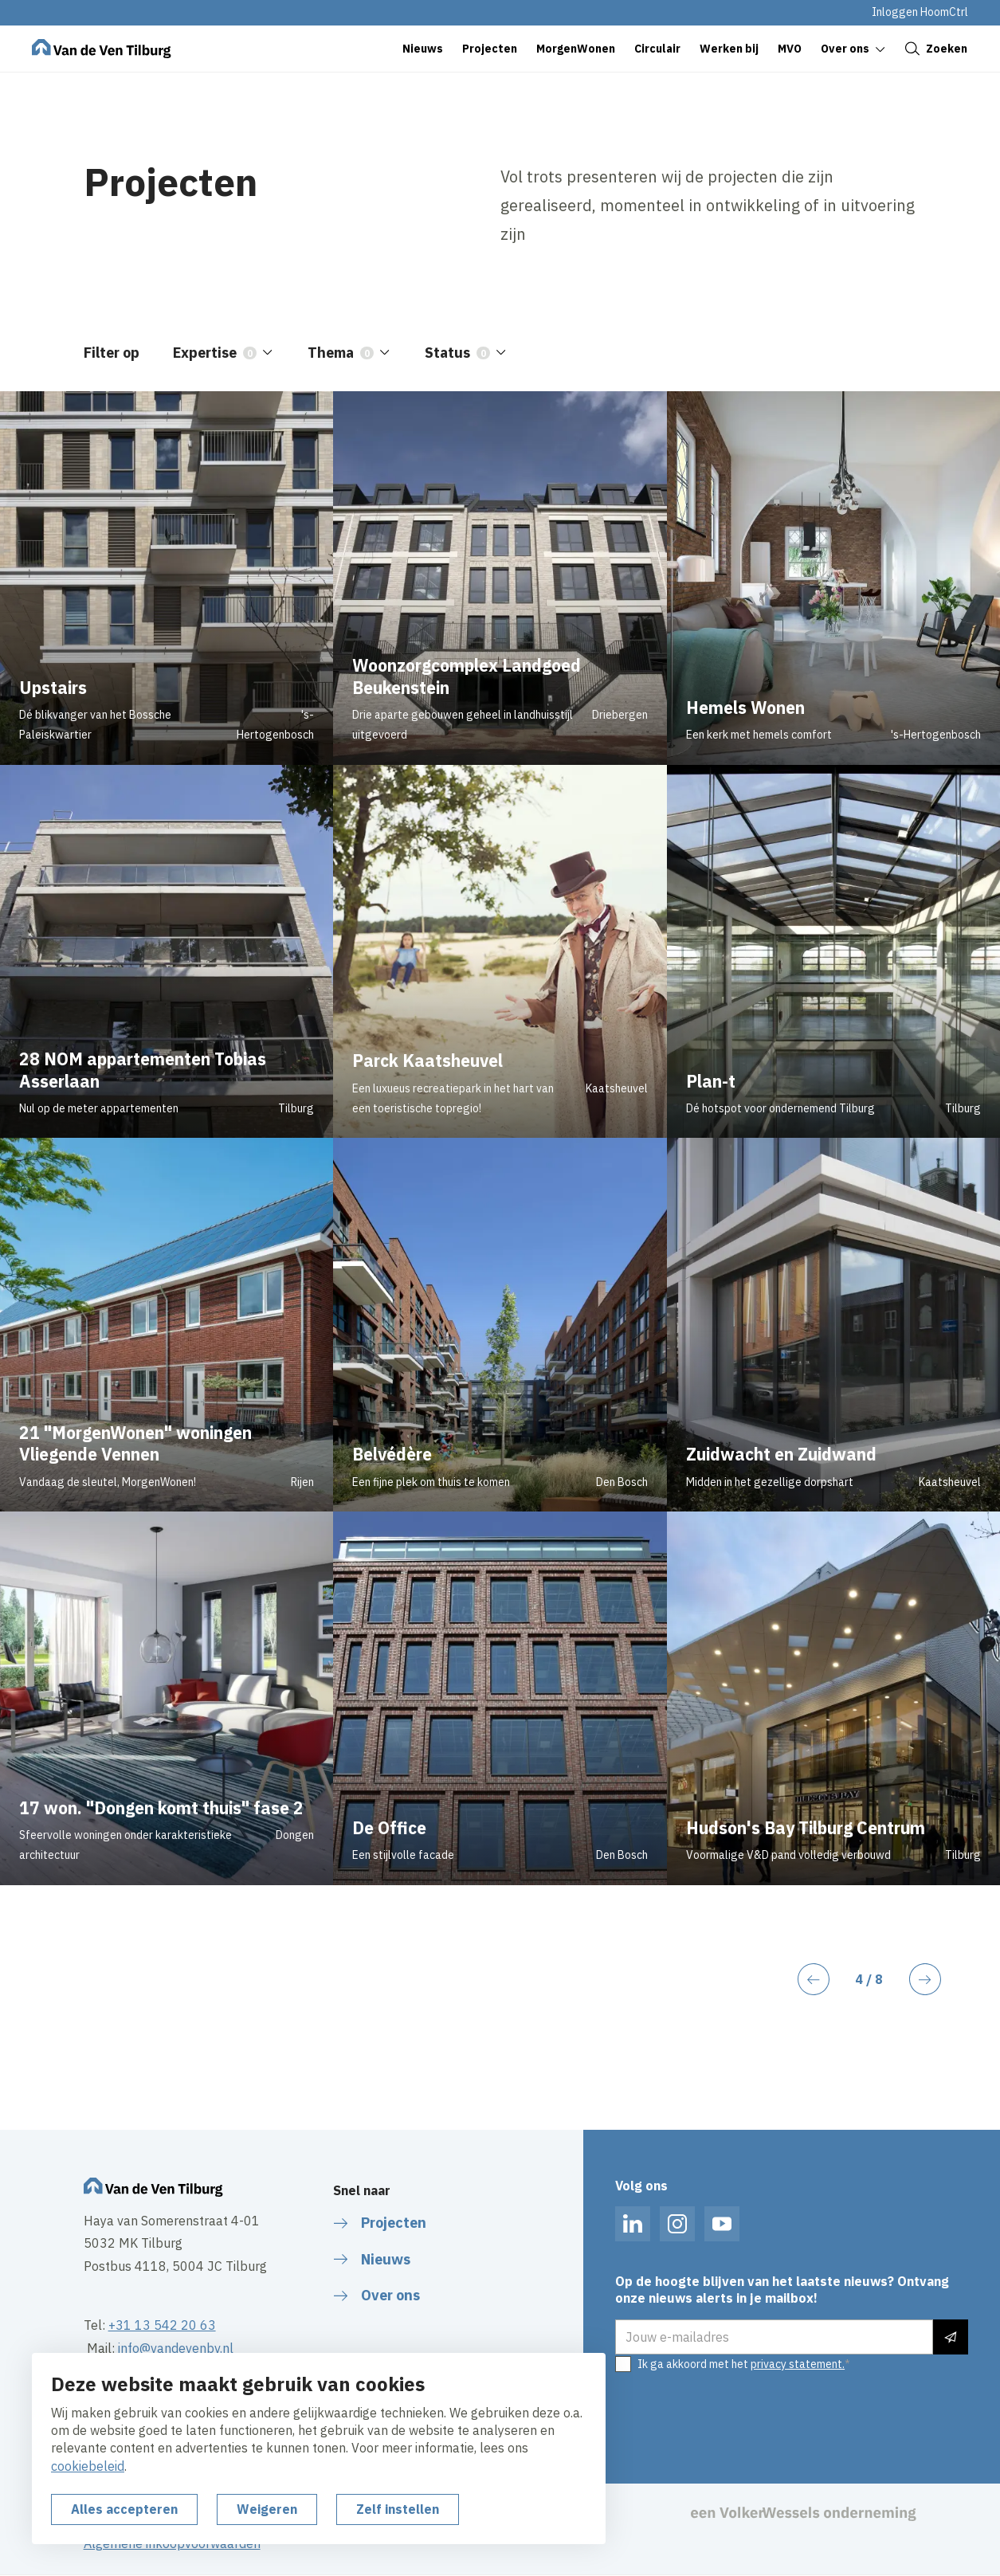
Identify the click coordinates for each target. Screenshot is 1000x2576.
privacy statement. (798, 2364)
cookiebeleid (87, 2466)
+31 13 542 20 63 (162, 2325)
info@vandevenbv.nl (175, 2348)
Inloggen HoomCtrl (920, 12)
